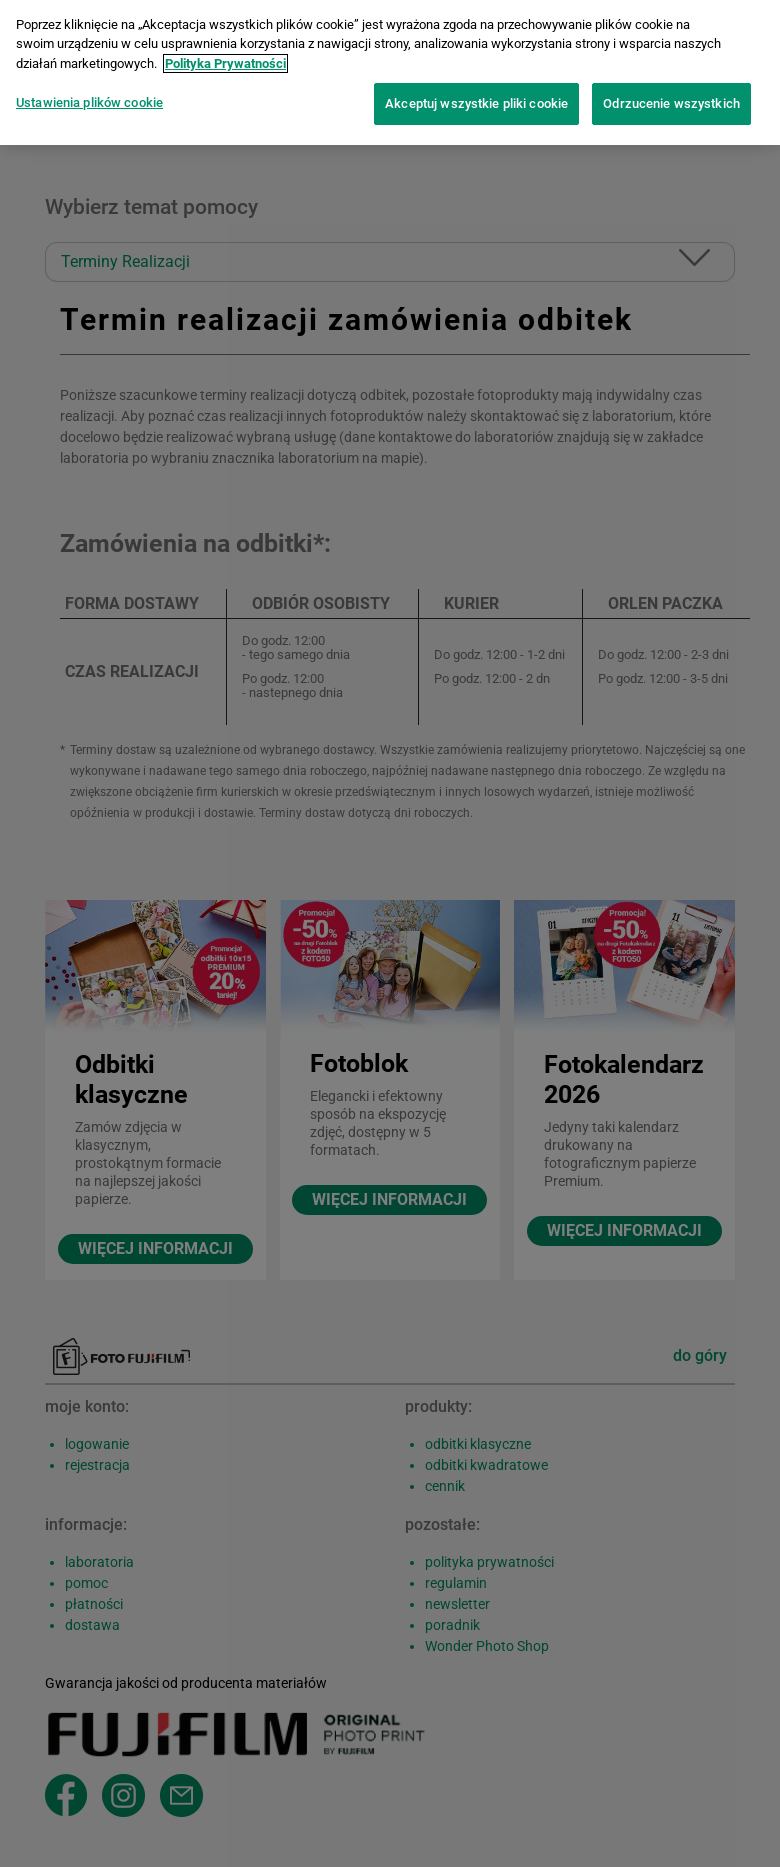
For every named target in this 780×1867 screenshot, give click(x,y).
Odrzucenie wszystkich (671, 94)
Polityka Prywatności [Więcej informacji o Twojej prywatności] (225, 54)
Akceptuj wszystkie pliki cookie (476, 94)
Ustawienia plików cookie (89, 93)
